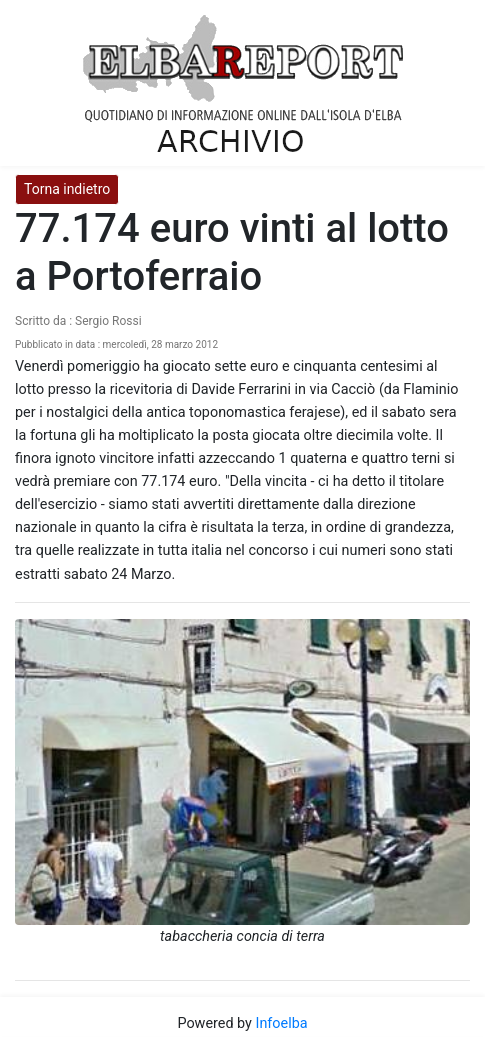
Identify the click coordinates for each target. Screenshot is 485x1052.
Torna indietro (67, 189)
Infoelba (281, 1023)
